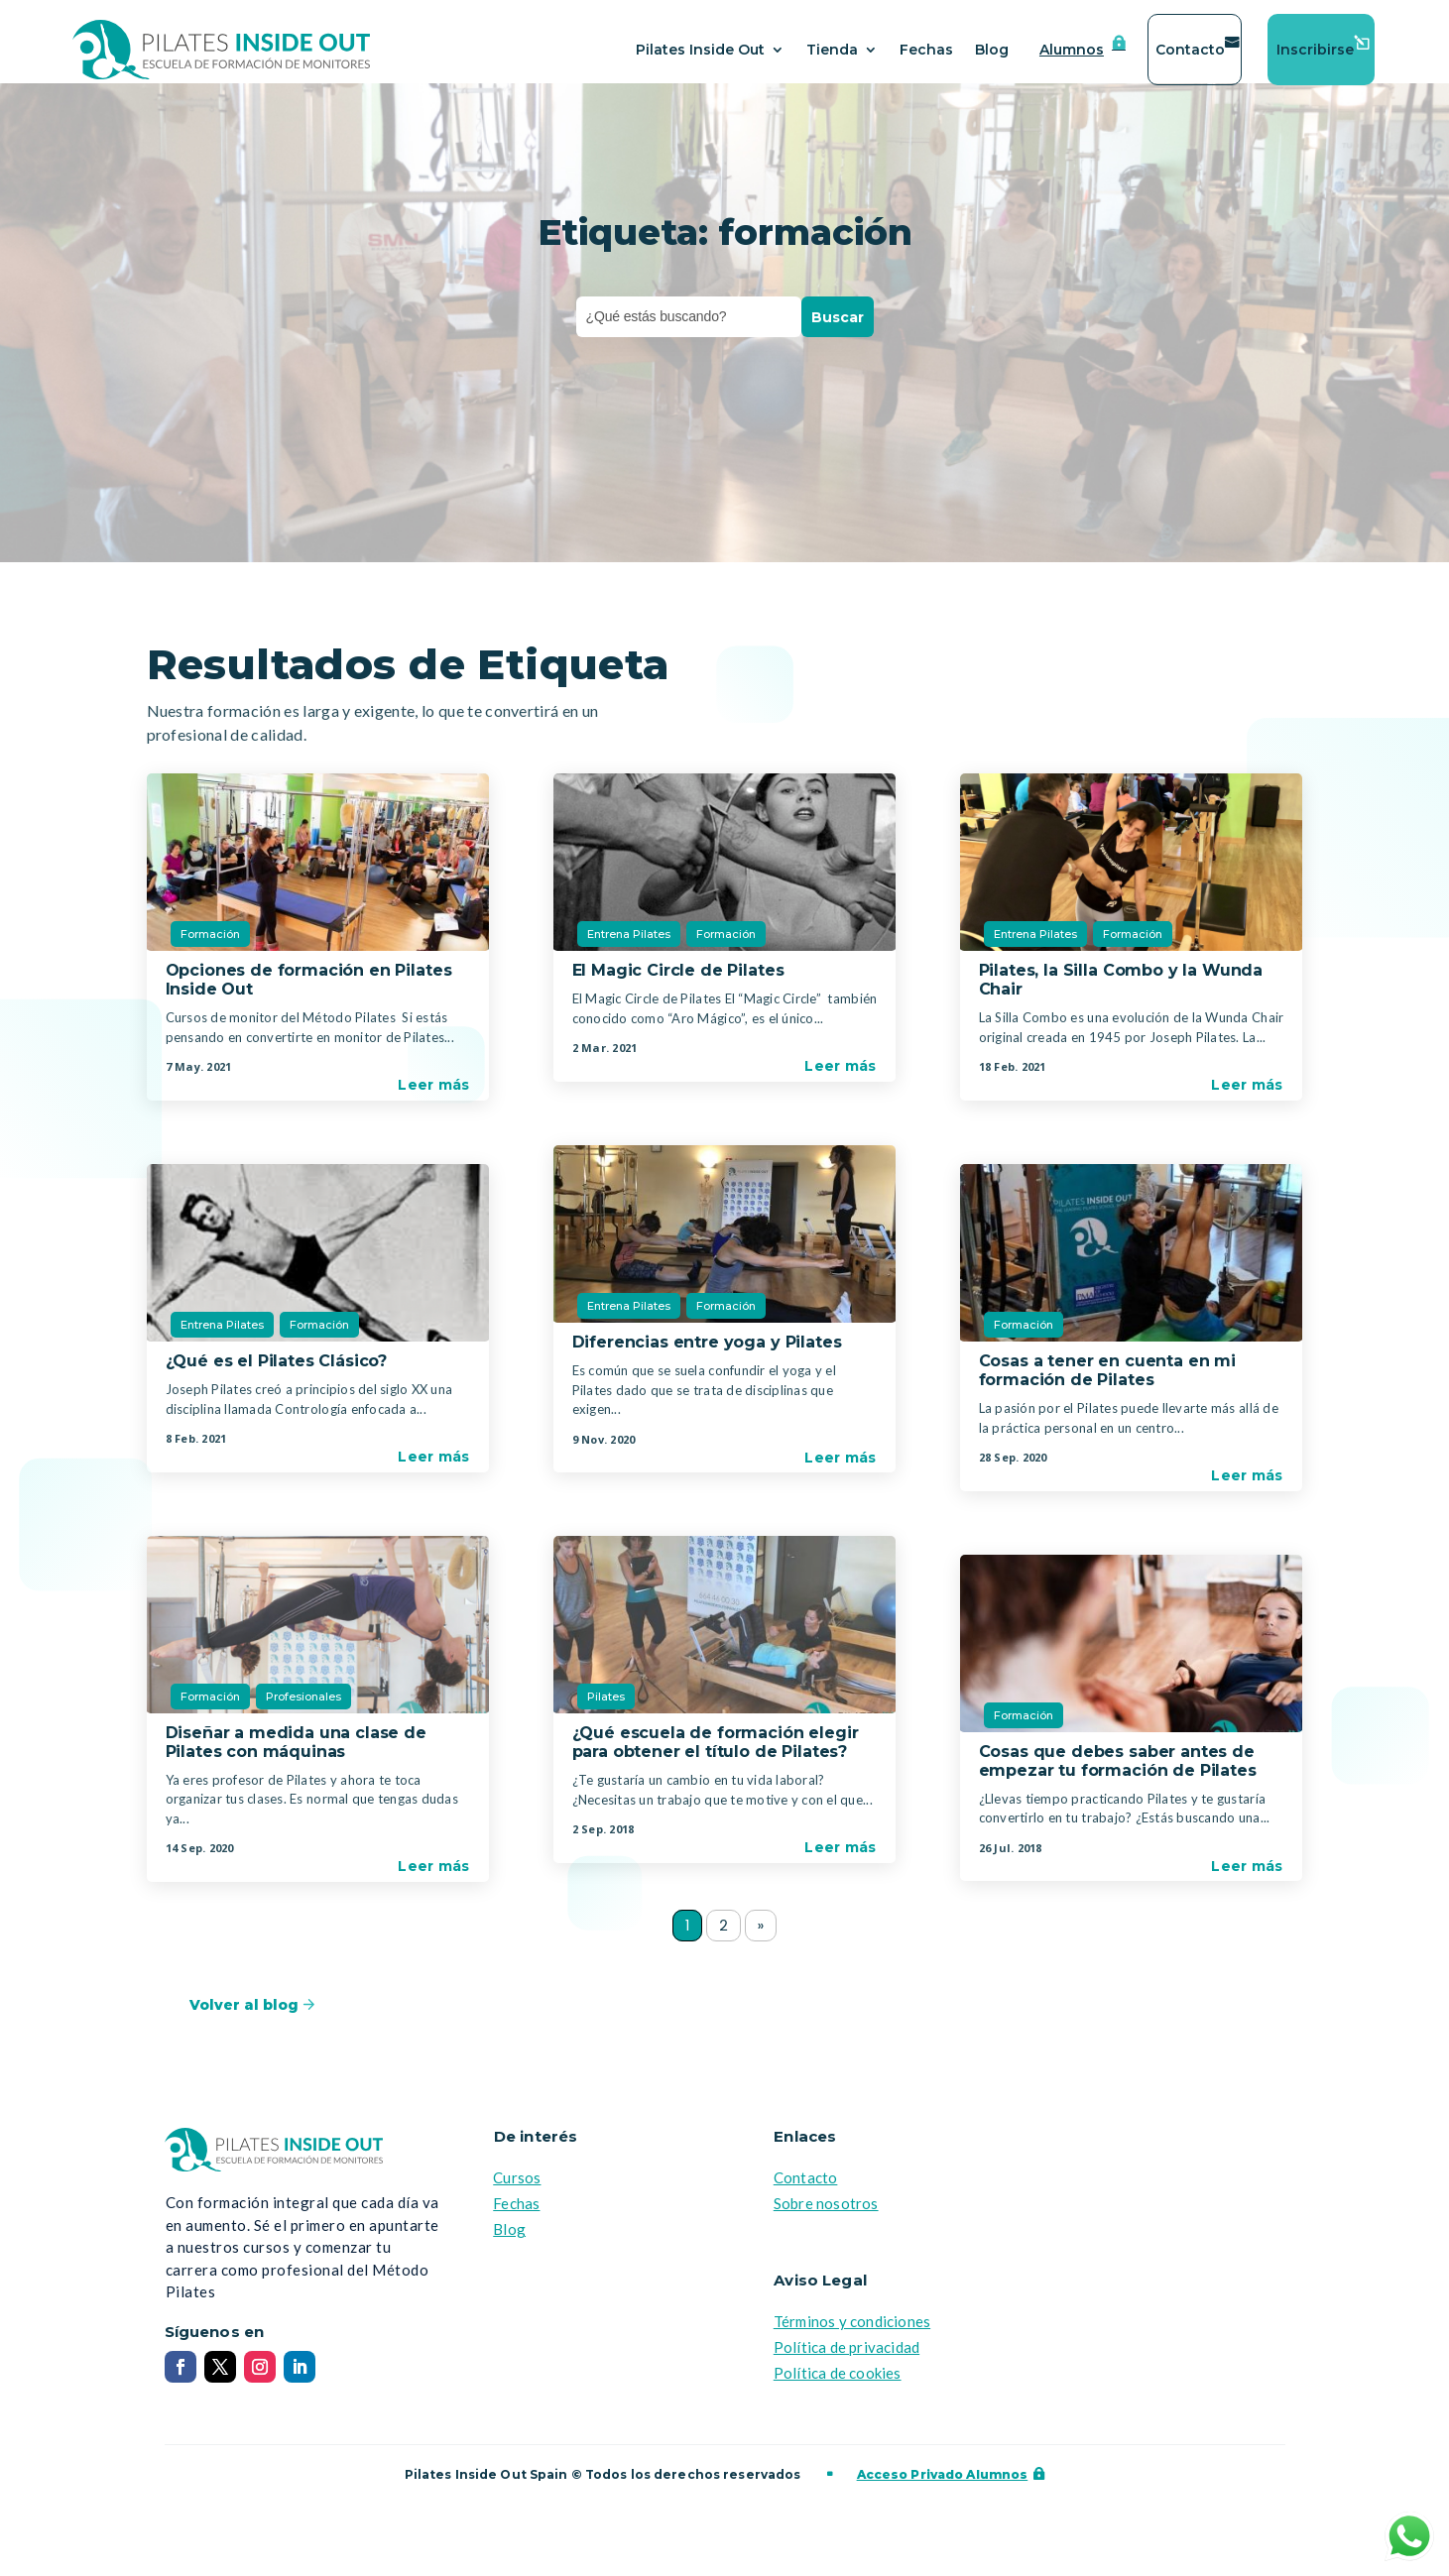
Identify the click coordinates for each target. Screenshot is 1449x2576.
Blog (992, 50)
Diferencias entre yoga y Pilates (707, 1354)
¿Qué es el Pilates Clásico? (277, 1372)
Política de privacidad (846, 2361)
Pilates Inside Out (700, 50)
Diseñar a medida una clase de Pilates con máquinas (296, 1754)
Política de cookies (838, 2387)
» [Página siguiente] (763, 1939)
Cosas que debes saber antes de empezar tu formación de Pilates (1118, 1773)
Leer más (433, 1097)
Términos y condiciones (852, 2335)
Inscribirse (1315, 50)
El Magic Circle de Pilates (678, 982)
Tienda (832, 50)
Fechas (926, 50)
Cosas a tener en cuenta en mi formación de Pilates (1107, 1382)
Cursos (517, 2191)
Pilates (606, 1708)
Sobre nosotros (826, 2217)
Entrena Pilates (222, 1337)
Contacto (1190, 50)
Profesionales (303, 1708)
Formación (210, 946)
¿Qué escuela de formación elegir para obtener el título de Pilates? (715, 1754)
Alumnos (1071, 50)
